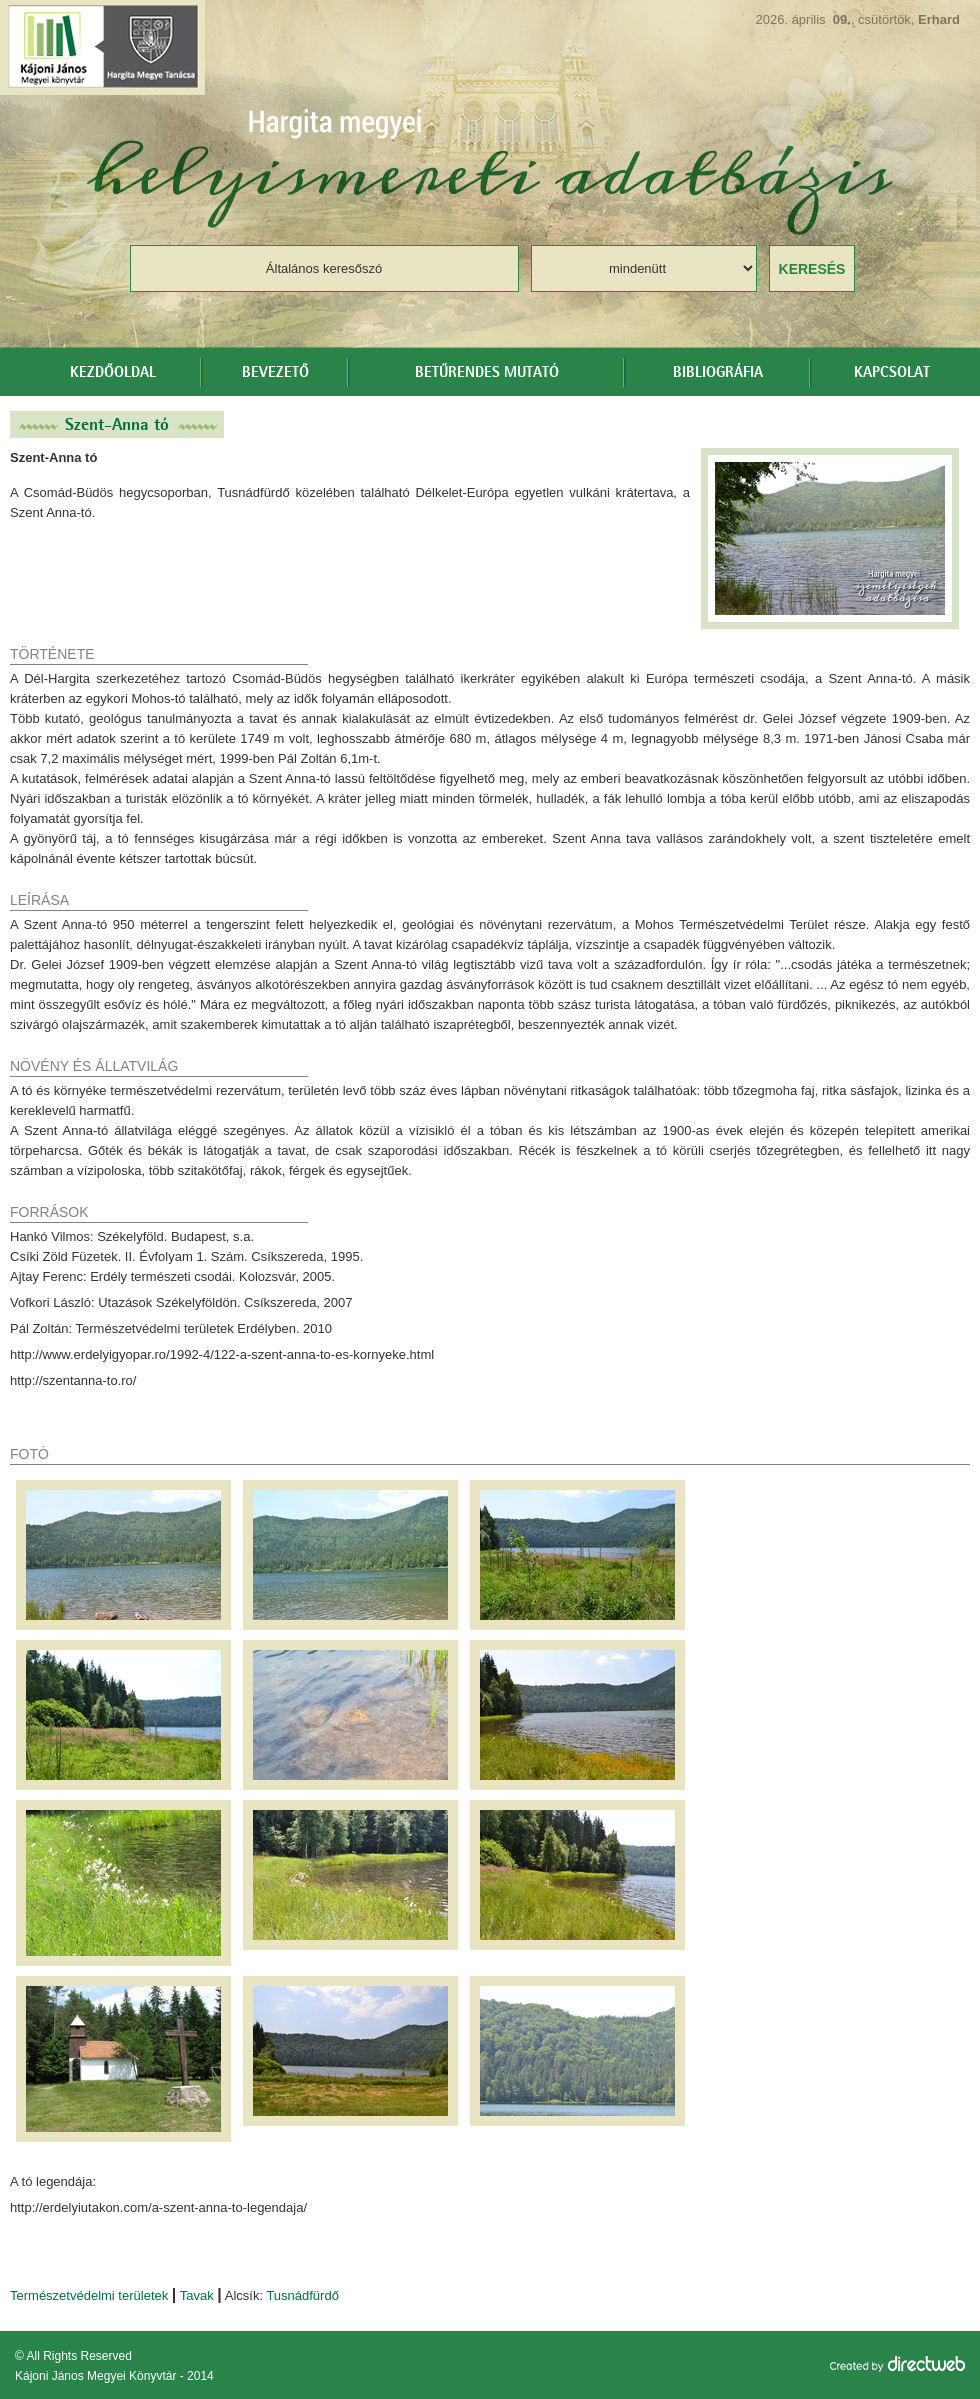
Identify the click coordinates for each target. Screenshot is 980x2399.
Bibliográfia (718, 373)
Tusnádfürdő (302, 2295)
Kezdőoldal (113, 373)
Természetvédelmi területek (89, 2295)
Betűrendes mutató (487, 373)
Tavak (197, 2295)
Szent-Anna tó (117, 424)
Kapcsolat (892, 373)
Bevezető (275, 373)
